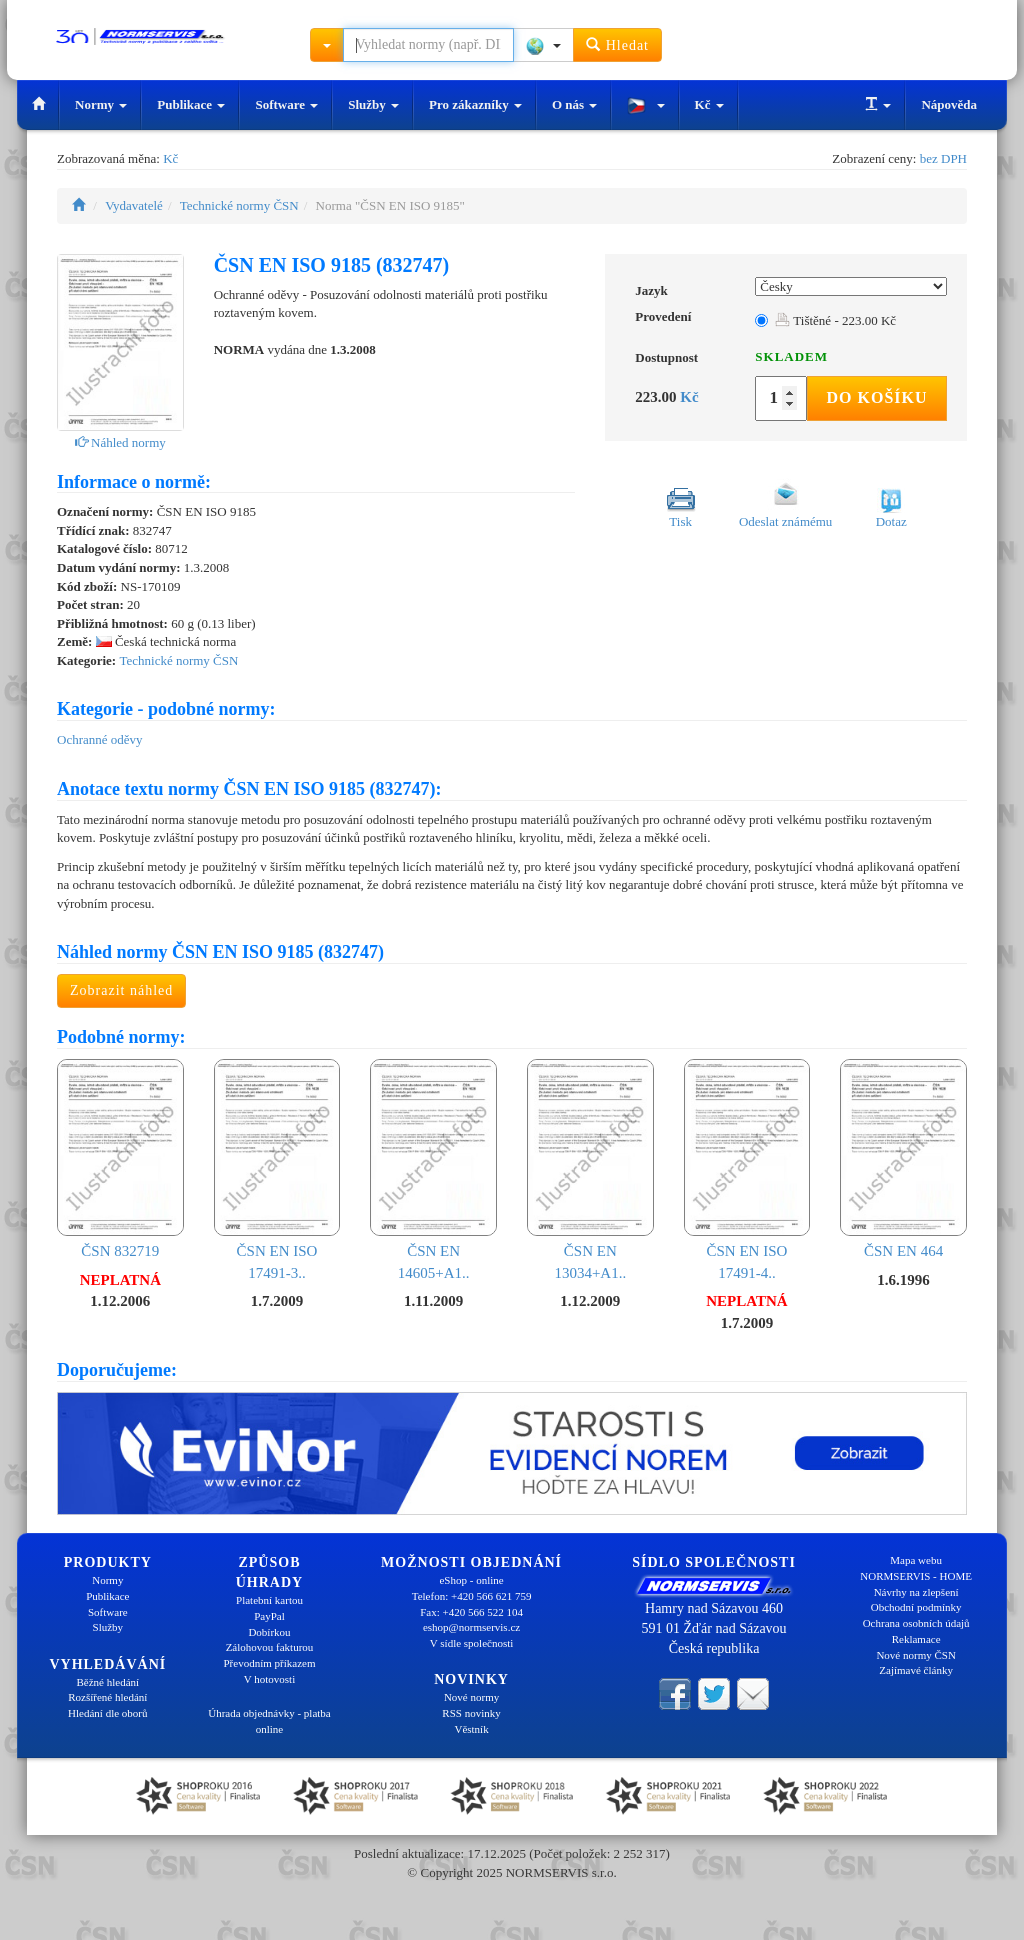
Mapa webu (916, 1560)
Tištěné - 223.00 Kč (835, 320)
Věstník (471, 1729)
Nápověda (949, 104)
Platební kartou (269, 1600)
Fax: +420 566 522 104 (471, 1612)
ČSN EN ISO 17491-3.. (277, 1170)
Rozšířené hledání (107, 1697)
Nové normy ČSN (915, 1655)
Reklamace (916, 1639)
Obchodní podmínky (916, 1607)
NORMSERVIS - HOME (916, 1576)
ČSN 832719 (120, 1159)
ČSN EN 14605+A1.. (433, 1170)
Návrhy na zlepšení (916, 1592)
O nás (574, 104)
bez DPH (943, 158)
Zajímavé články (916, 1670)
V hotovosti (269, 1679)
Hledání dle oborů (107, 1713)
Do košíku (876, 397)
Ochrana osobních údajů (916, 1623)
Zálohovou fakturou (270, 1647)
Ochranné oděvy (100, 739)
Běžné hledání (108, 1682)
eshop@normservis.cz (471, 1627)
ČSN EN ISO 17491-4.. (747, 1170)
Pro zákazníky (475, 104)
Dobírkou (269, 1632)
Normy (101, 104)
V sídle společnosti (472, 1643)
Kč (709, 104)
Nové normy (471, 1697)
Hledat (617, 44)
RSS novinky (471, 1713)
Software (286, 104)
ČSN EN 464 (903, 1159)
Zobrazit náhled (121, 990)
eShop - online (471, 1580)
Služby (373, 104)
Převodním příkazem (270, 1663)
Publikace (191, 104)
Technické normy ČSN (239, 205)
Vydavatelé (134, 205)
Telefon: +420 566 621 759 (472, 1596)
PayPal (269, 1616)
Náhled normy (120, 442)
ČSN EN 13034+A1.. (590, 1170)
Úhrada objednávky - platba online (269, 1721)
